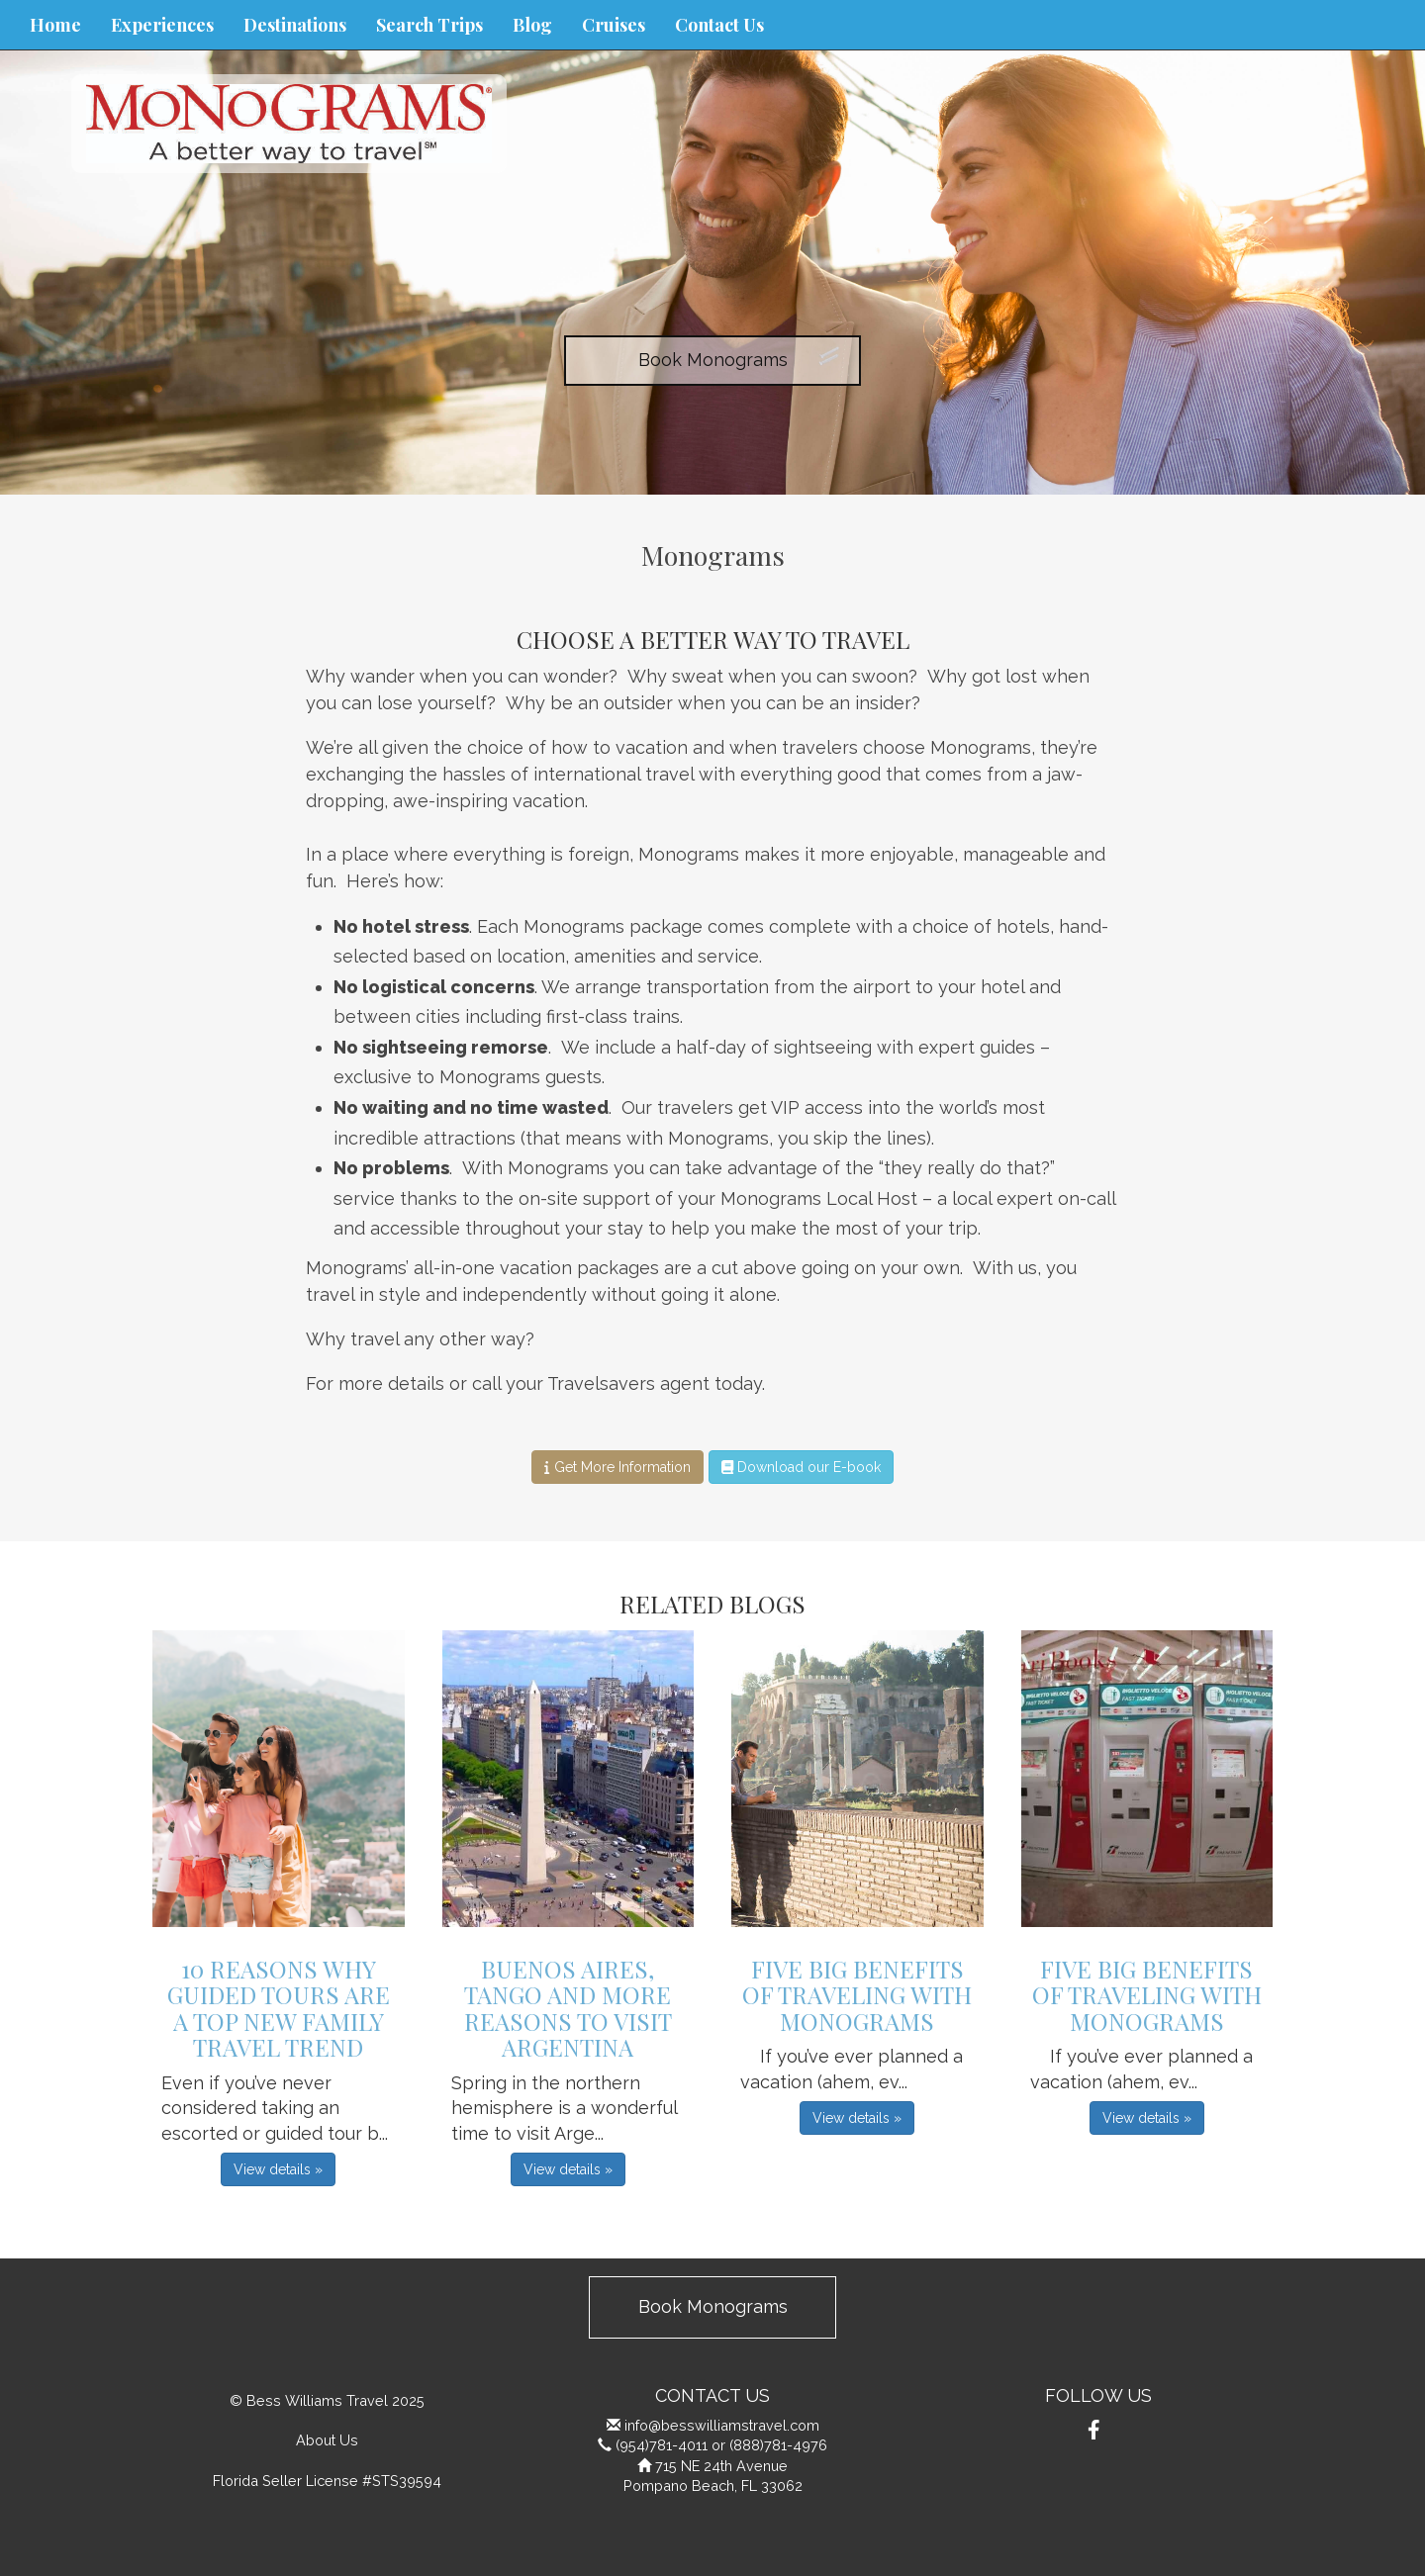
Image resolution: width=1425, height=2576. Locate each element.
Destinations (294, 25)
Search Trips (429, 25)
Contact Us (719, 25)
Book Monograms (713, 359)
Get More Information (617, 1467)
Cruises (613, 25)
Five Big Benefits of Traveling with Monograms (857, 1995)
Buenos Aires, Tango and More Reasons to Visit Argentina (568, 2008)
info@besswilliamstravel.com (721, 2425)
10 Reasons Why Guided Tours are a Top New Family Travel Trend (278, 2008)
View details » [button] (278, 2169)
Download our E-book (801, 1467)
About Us (327, 2440)
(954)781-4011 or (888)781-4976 (721, 2445)
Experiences (162, 25)
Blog (532, 25)
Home (55, 25)
